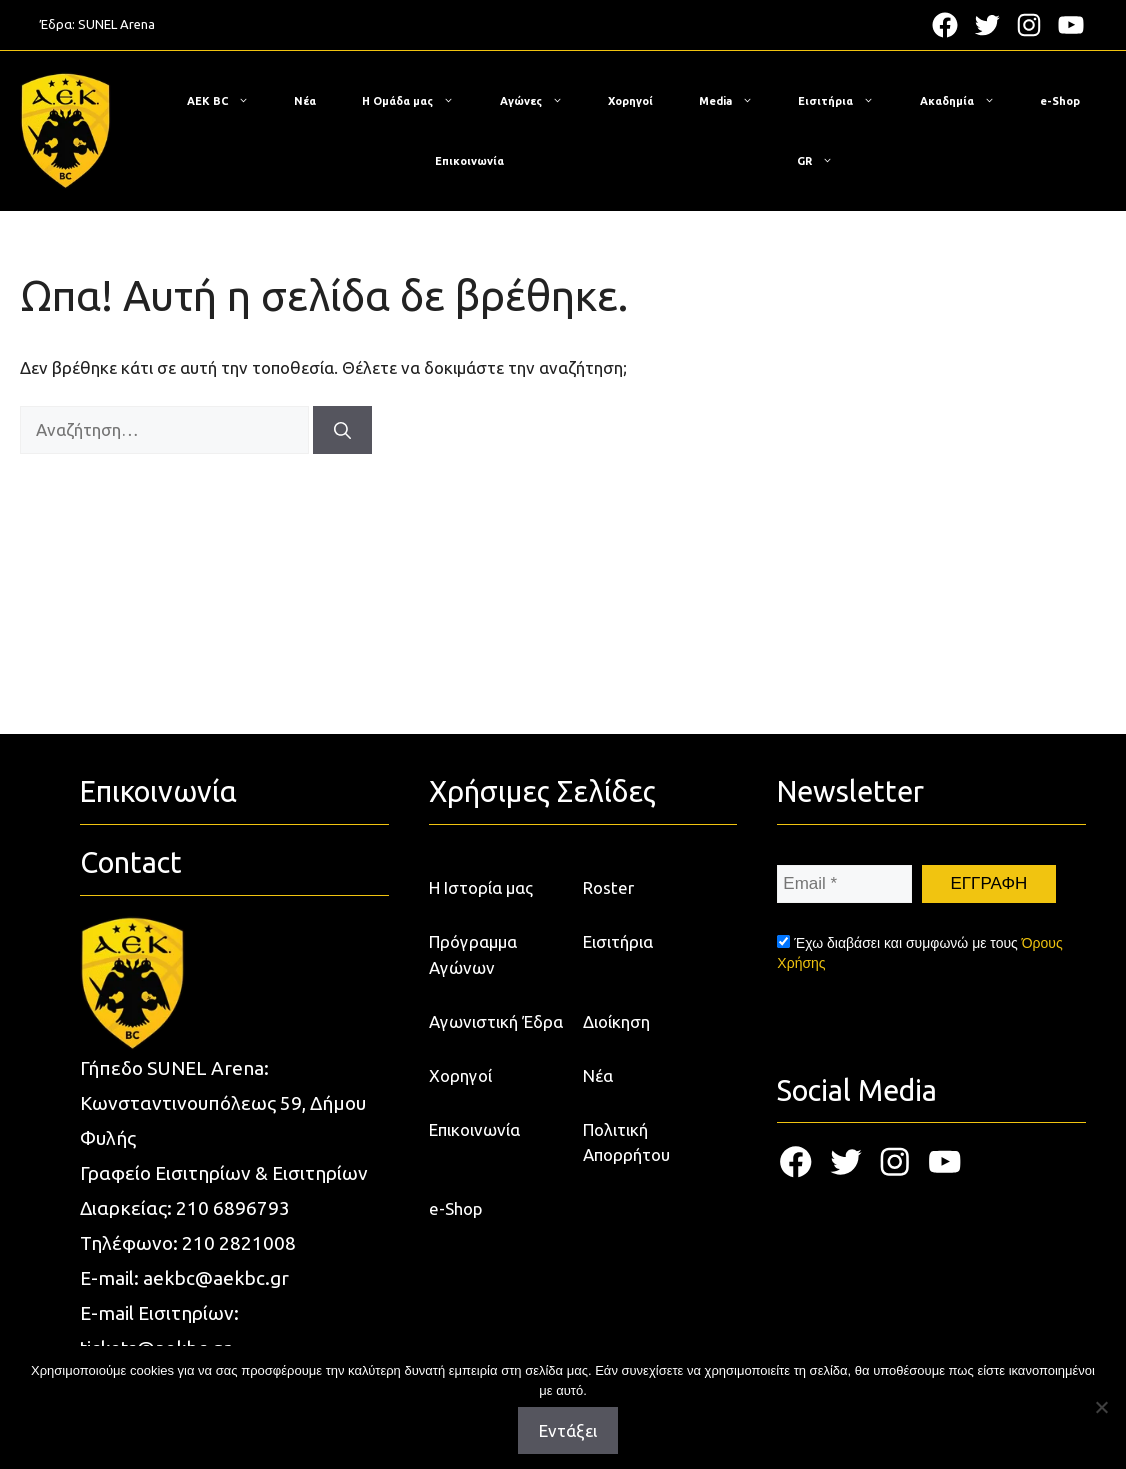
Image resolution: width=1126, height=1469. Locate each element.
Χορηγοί (630, 101)
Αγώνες (541, 101)
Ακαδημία (967, 101)
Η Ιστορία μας (481, 887)
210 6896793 (233, 1208)
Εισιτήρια (846, 101)
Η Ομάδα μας (418, 101)
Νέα (305, 101)
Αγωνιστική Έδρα (496, 1021)
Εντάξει (568, 1430)
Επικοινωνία (469, 161)
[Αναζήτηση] (342, 430)
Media (736, 101)
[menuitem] (815, 161)
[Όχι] (1101, 1407)
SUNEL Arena (116, 24)
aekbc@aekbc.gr (216, 1278)
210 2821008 (239, 1243)
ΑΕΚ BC (228, 101)
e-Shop (1060, 101)
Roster (608, 887)
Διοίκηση (616, 1021)
